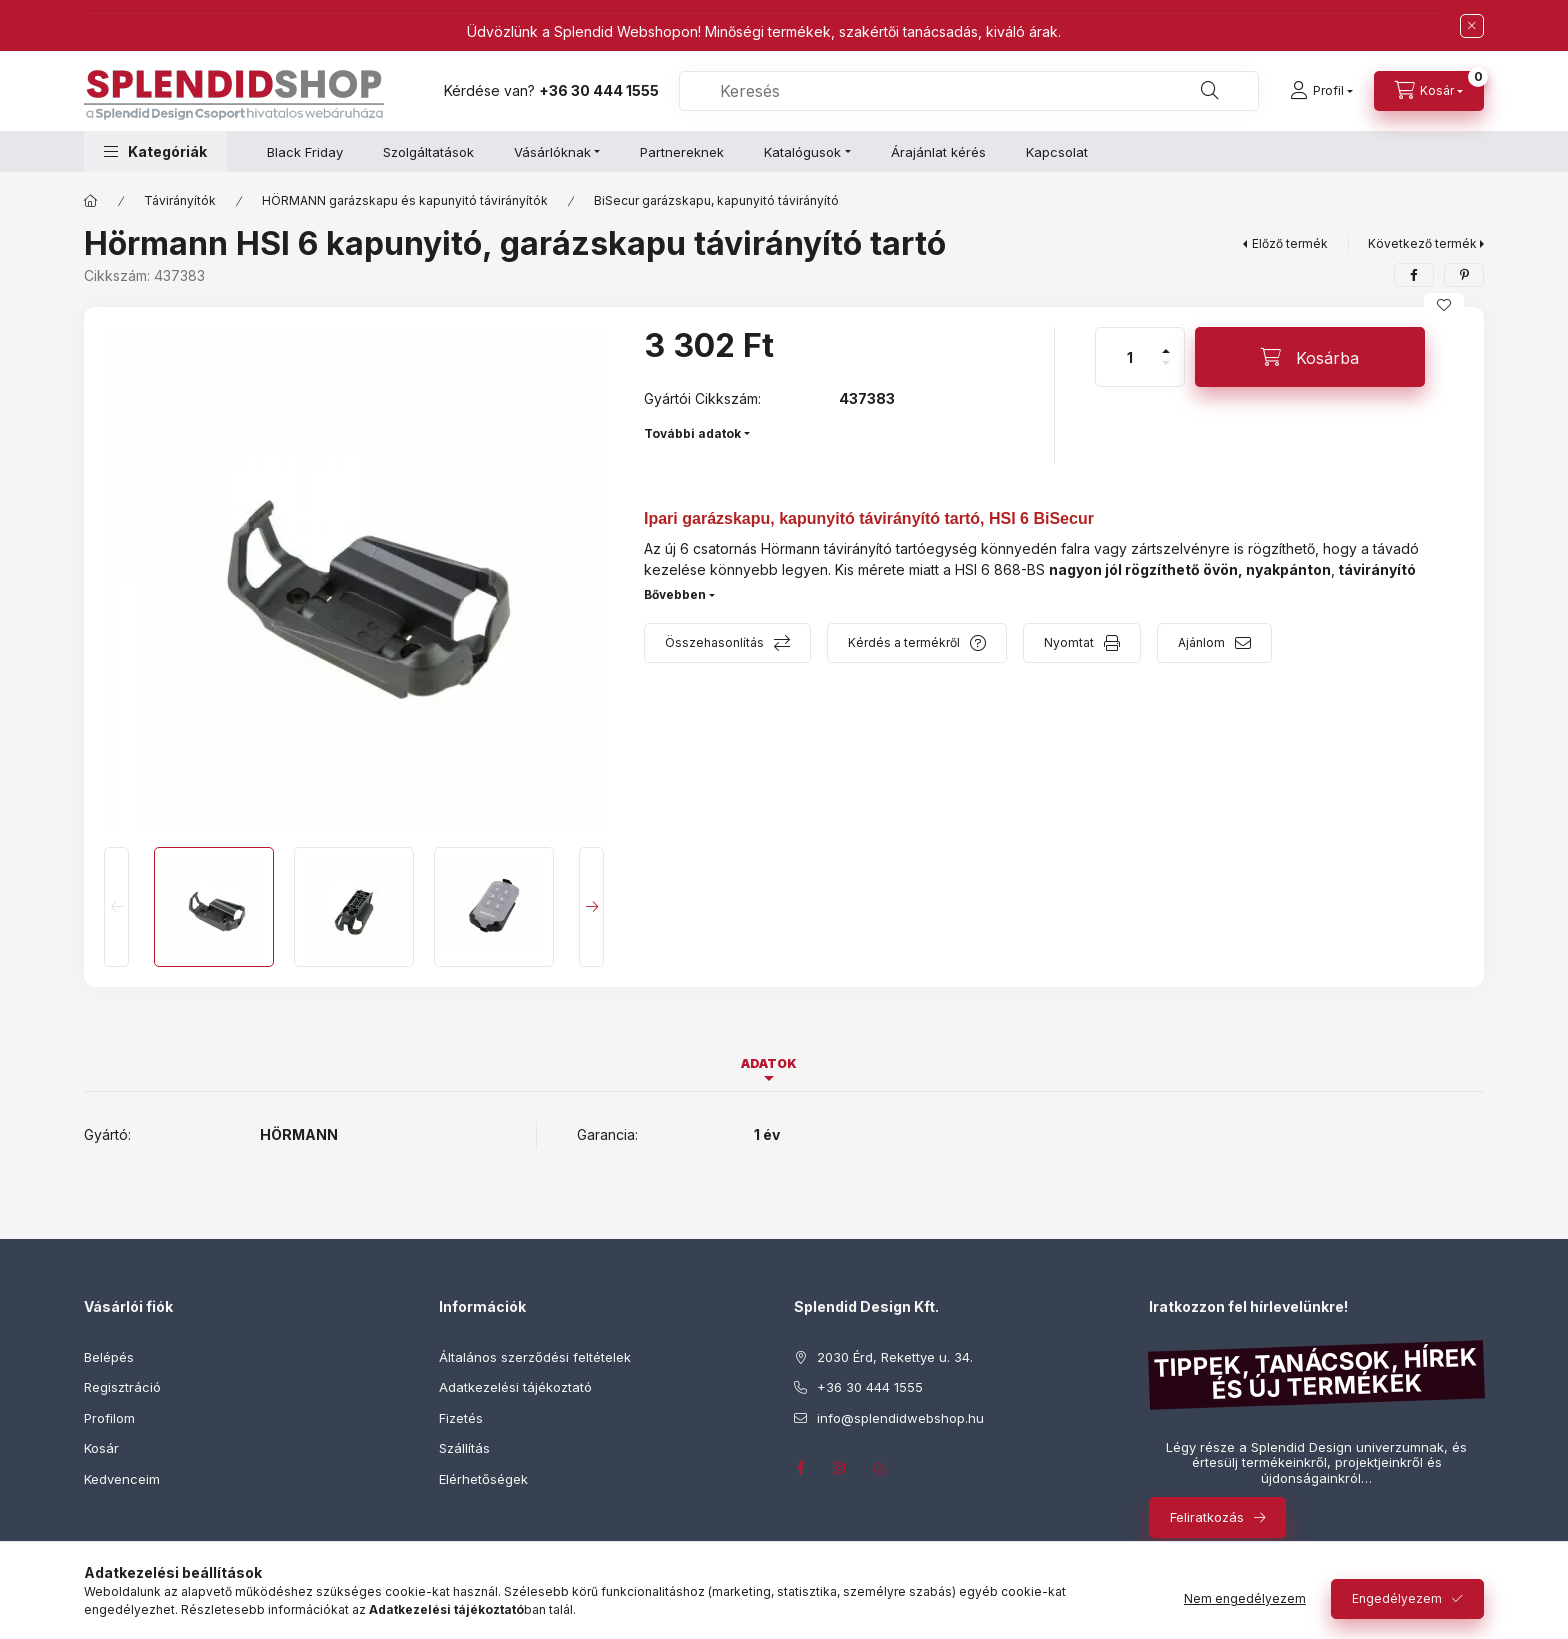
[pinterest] (1464, 275)
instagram (840, 1468)
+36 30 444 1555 (599, 90)
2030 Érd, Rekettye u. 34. (895, 1357)
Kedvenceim (122, 1479)
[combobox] (969, 91)
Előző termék (1290, 243)
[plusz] (1166, 342)
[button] (155, 151)
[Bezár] (1472, 26)
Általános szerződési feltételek (535, 1357)
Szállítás (464, 1448)
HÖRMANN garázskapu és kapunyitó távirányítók (405, 200)
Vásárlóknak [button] (552, 152)
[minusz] (1166, 371)
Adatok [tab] (769, 1063)
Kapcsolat (1057, 152)
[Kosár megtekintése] (1429, 91)
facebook (800, 1468)
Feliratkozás (1207, 1517)
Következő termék (1422, 243)
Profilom (109, 1418)
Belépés (109, 1357)
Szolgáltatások (428, 152)
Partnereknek (682, 152)
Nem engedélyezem (1245, 1598)
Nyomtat (1069, 642)
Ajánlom (1201, 642)
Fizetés (461, 1418)
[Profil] (1321, 91)
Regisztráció (122, 1387)
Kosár (101, 1448)
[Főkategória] (91, 201)
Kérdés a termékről (904, 642)
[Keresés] (1210, 91)
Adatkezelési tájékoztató (515, 1387)
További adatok (692, 433)
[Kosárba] (1310, 357)
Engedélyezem (1397, 1598)
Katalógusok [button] (802, 152)
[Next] (591, 907)
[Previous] (116, 907)
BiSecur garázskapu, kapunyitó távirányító (716, 200)
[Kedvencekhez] (1444, 305)
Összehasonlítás (714, 642)
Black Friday (305, 152)
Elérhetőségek (483, 1479)
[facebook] (1414, 275)
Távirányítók (180, 200)
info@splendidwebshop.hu (900, 1418)
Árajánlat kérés (938, 152)
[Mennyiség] (1130, 357)
